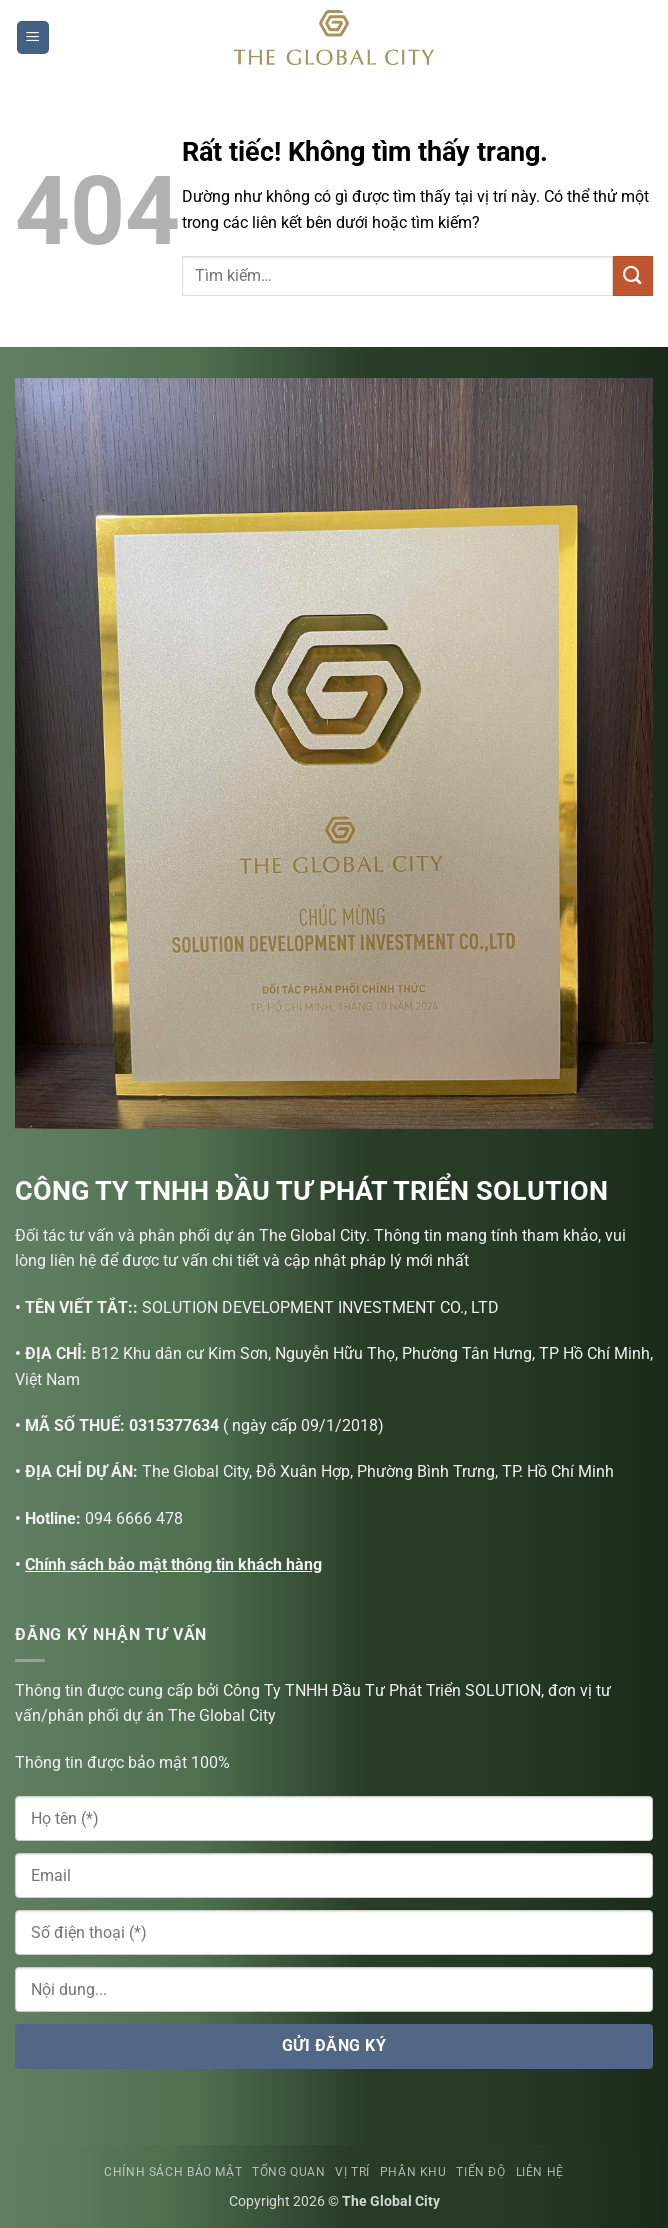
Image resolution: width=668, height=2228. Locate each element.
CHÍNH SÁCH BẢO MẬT (173, 2172)
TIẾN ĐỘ (480, 2172)
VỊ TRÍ (352, 2172)
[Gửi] (633, 275)
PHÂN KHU (413, 2172)
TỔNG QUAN (289, 2172)
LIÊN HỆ (540, 2172)
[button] (33, 37)
